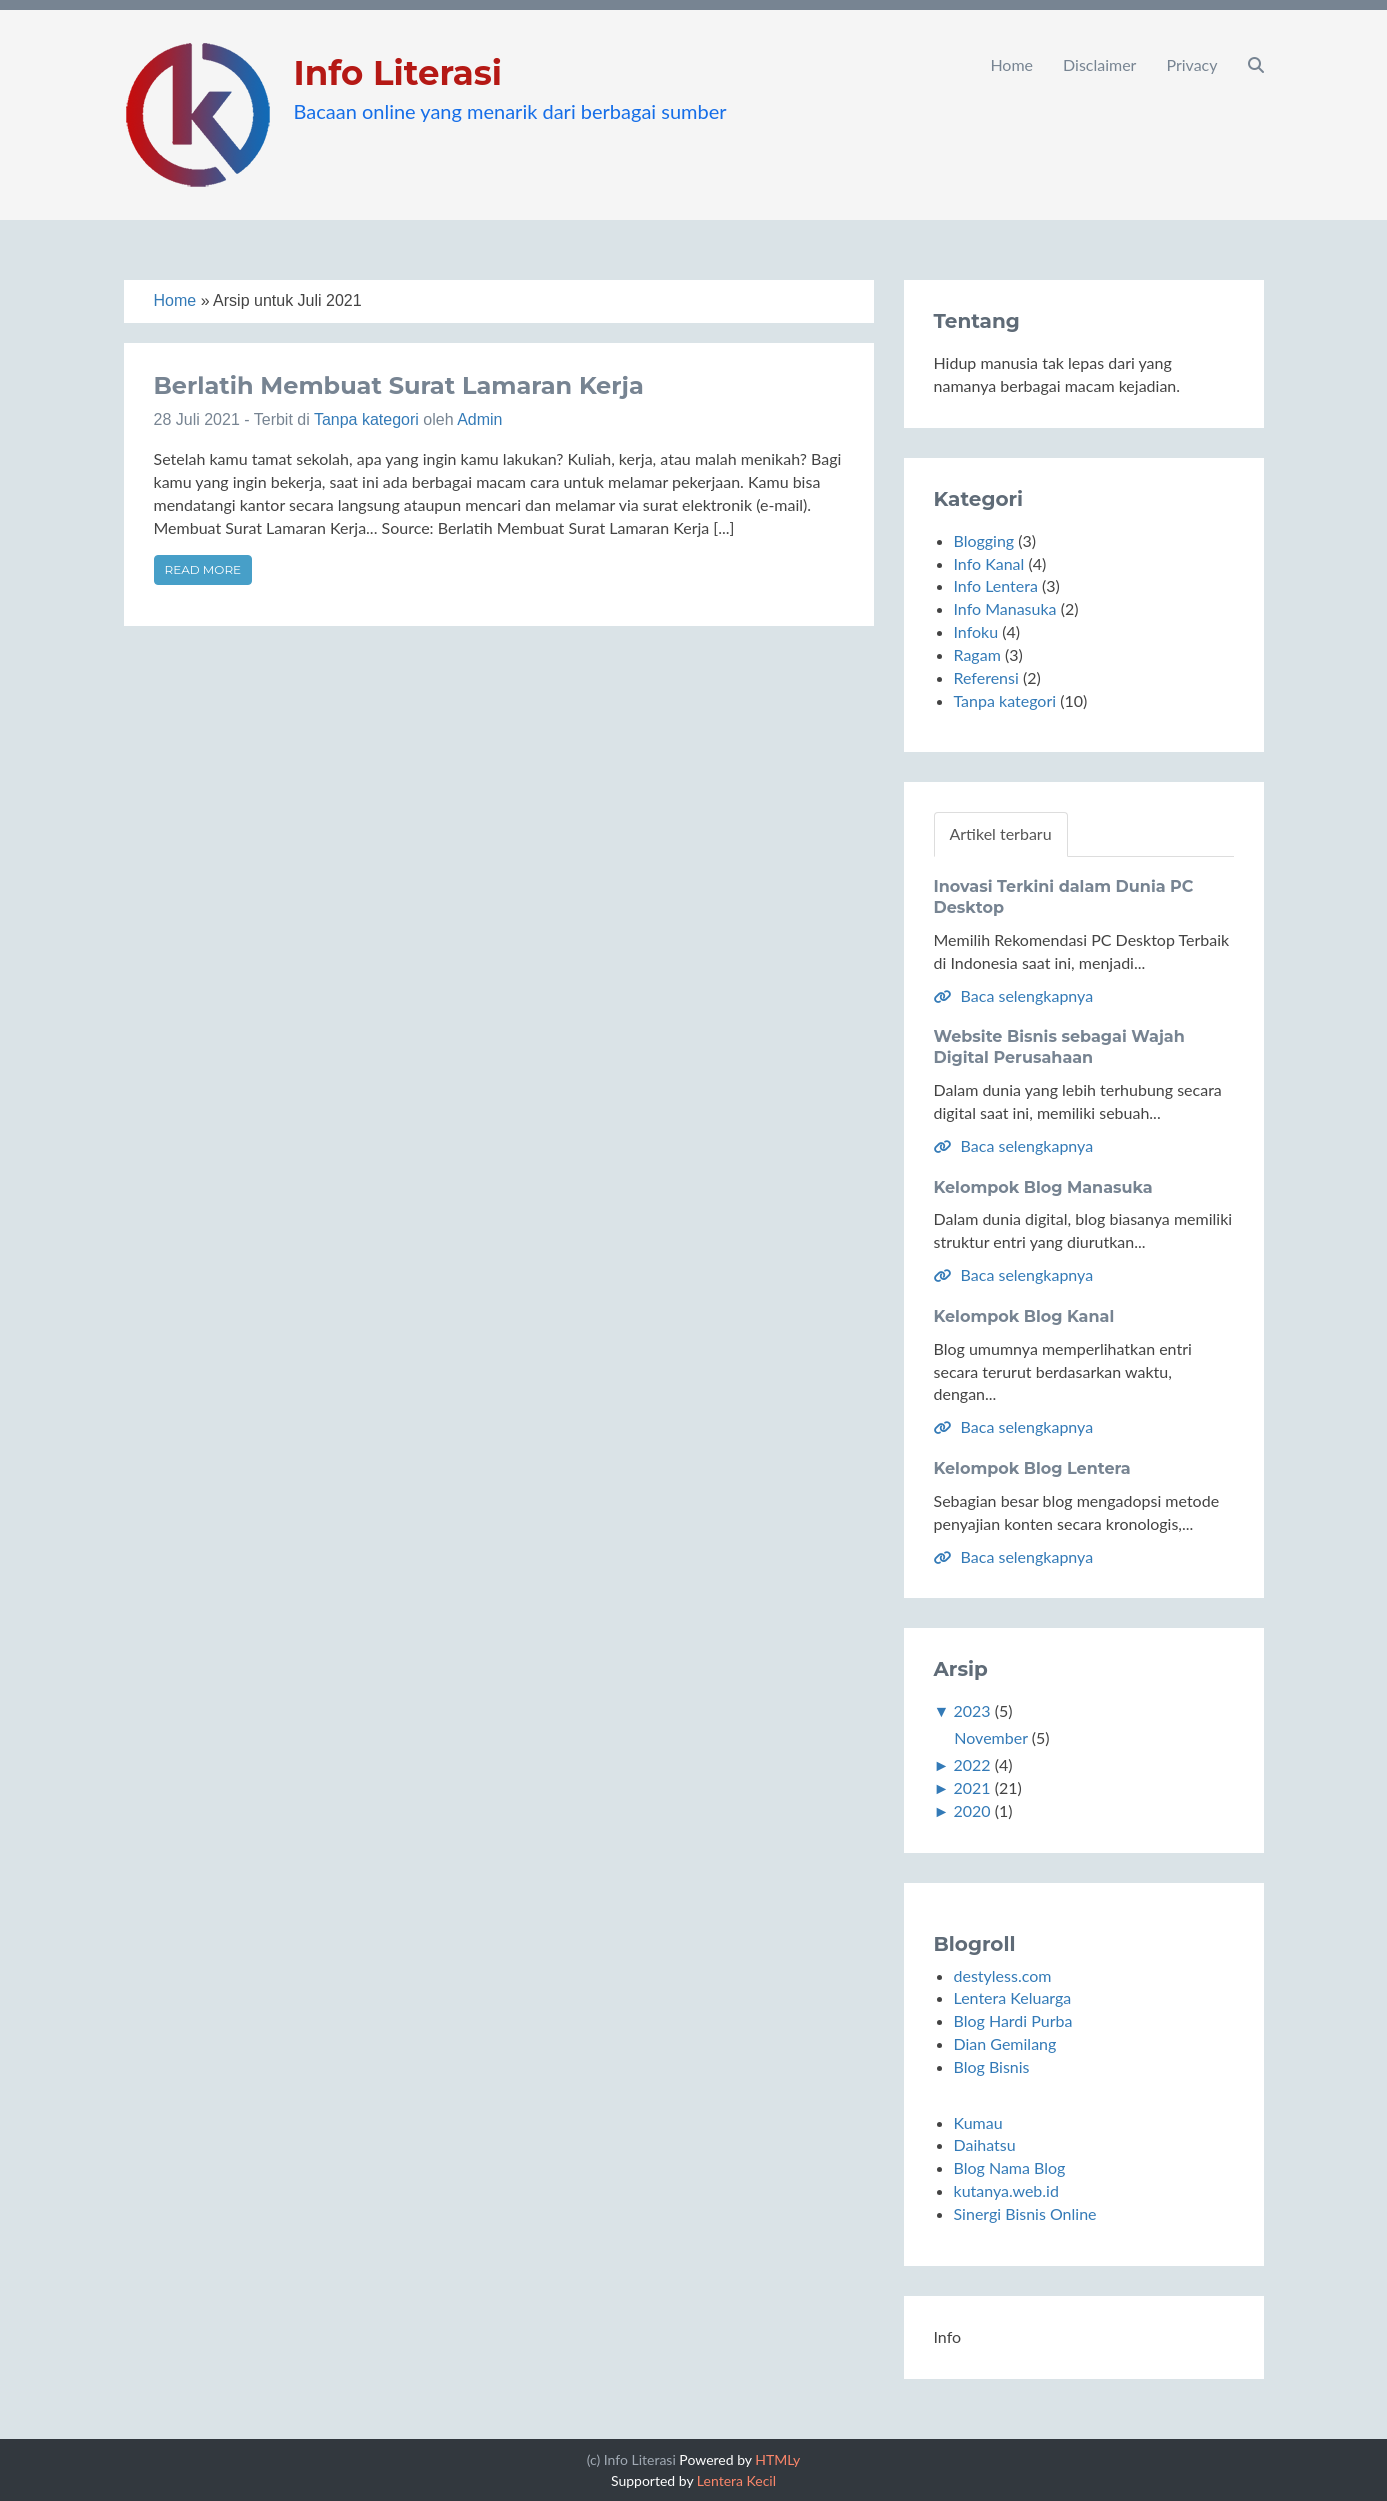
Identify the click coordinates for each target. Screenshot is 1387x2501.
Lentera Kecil (736, 2480)
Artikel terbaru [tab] (1001, 833)
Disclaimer (1099, 64)
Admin (479, 419)
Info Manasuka (1005, 608)
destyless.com (1003, 1975)
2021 (971, 1787)
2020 (971, 1810)
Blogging (984, 540)
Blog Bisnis (992, 2066)
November (990, 1737)
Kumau (978, 2122)
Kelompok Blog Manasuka (1043, 1187)
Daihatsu (985, 2144)
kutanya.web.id (1006, 2190)
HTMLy (777, 2459)
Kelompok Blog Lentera (1032, 1468)
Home (1011, 64)
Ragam (977, 654)
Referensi (986, 677)
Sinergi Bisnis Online (1025, 2213)
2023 (971, 1710)
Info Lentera (996, 585)
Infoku (976, 631)
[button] (1256, 65)
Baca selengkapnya (1014, 995)
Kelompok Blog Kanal (1024, 1316)
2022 (971, 1764)
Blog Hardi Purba (1013, 2020)
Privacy (1191, 64)
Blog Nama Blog (1010, 2167)
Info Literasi (398, 73)
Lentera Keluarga (1013, 1997)
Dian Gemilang (1005, 2043)
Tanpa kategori (366, 419)
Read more (203, 569)
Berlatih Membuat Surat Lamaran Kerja (399, 385)
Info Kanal (989, 563)
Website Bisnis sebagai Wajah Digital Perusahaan (1059, 1047)
